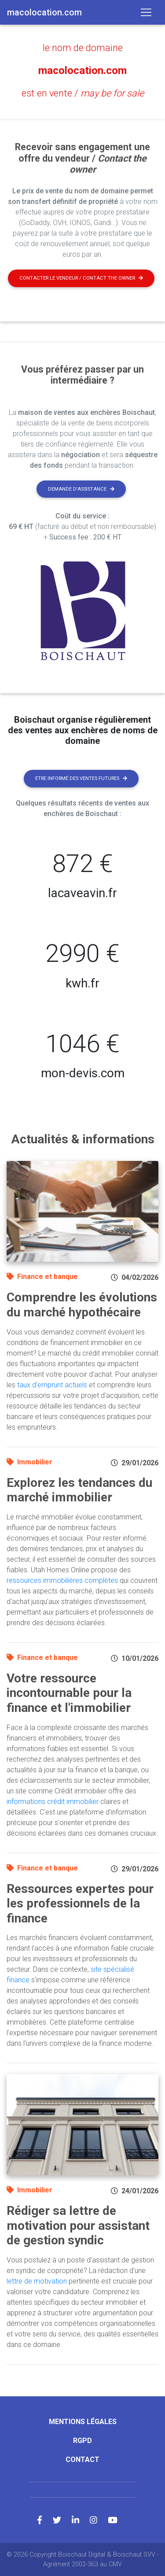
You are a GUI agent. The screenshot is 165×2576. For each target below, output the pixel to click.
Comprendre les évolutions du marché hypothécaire (82, 1304)
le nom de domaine (83, 47)
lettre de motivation (37, 2281)
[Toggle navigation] (146, 12)
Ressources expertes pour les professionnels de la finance (80, 1903)
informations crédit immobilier (53, 1801)
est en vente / (83, 93)
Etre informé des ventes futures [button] (81, 778)
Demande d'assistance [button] (81, 489)
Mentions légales (83, 2421)
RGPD (82, 2440)
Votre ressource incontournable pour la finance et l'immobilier (69, 1693)
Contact (82, 2459)
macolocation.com (82, 70)
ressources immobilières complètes (62, 1580)
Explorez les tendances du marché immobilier (79, 1490)
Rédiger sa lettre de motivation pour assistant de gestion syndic (78, 2225)
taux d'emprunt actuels (52, 1385)
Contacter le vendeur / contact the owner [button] (81, 278)
